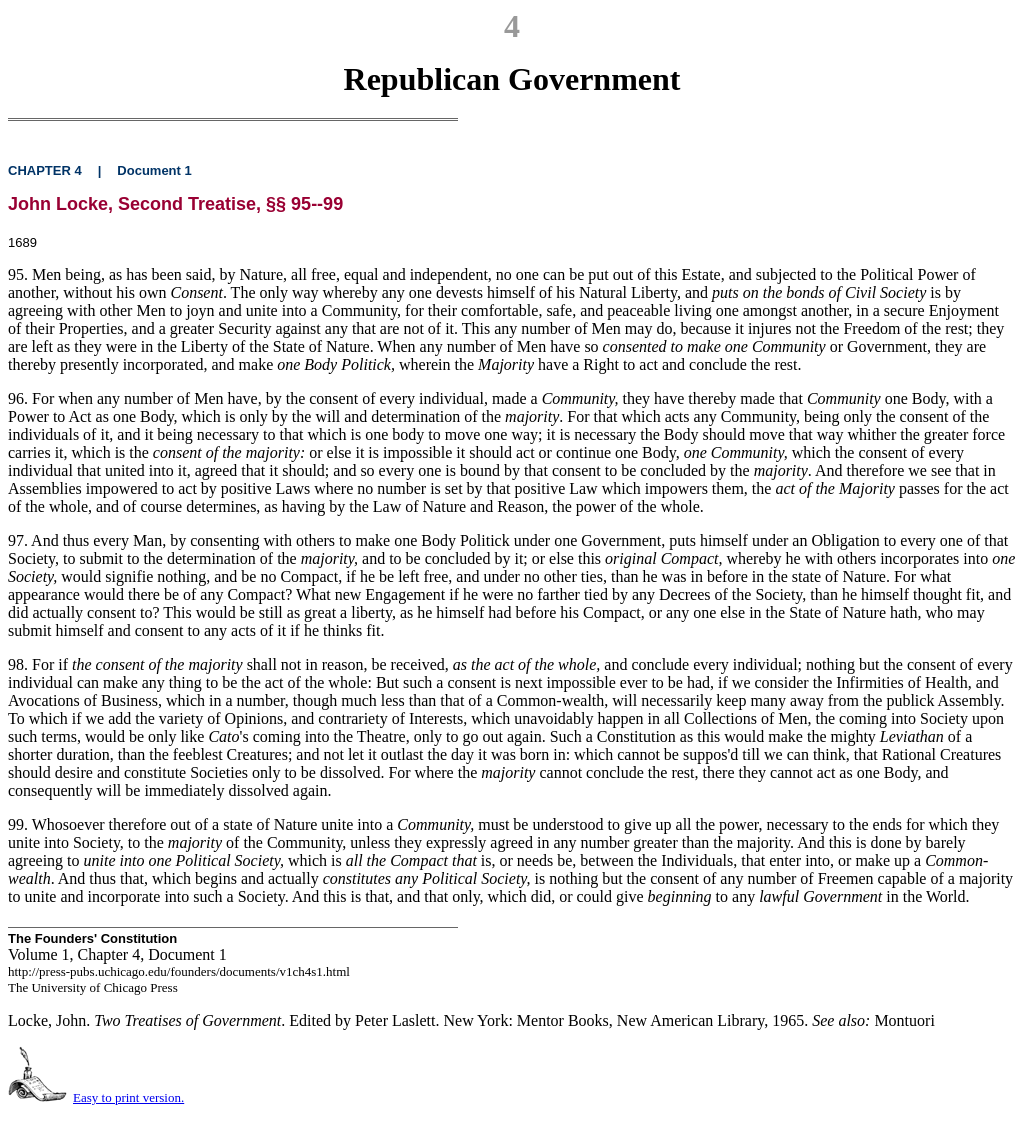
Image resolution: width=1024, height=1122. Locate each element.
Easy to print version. (128, 1097)
